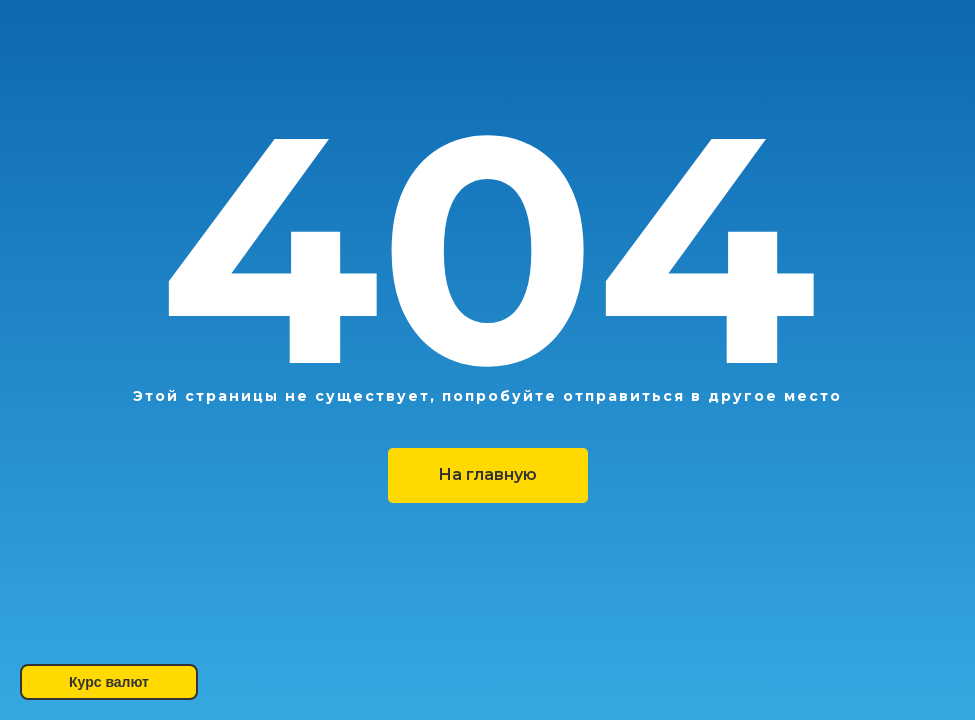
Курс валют (109, 682)
